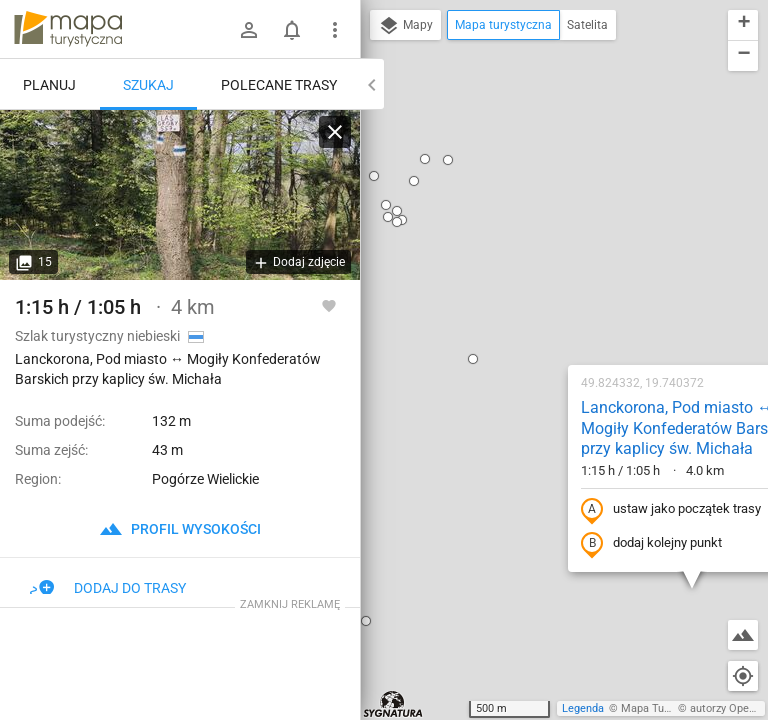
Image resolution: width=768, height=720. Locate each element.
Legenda (583, 708)
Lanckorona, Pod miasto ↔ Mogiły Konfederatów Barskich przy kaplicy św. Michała (561, 191)
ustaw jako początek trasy (543, 273)
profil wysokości (180, 529)
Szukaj (148, 85)
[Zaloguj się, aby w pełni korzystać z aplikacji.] (329, 305)
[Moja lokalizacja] (743, 676)
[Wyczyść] (335, 132)
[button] (673, 142)
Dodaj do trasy (108, 588)
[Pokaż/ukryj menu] (335, 30)
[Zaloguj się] (249, 30)
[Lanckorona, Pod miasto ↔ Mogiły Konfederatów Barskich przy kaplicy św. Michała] (180, 195)
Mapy (405, 26)
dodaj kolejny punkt (523, 307)
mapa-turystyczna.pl (68, 29)
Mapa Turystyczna (666, 708)
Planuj (49, 85)
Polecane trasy (279, 85)
